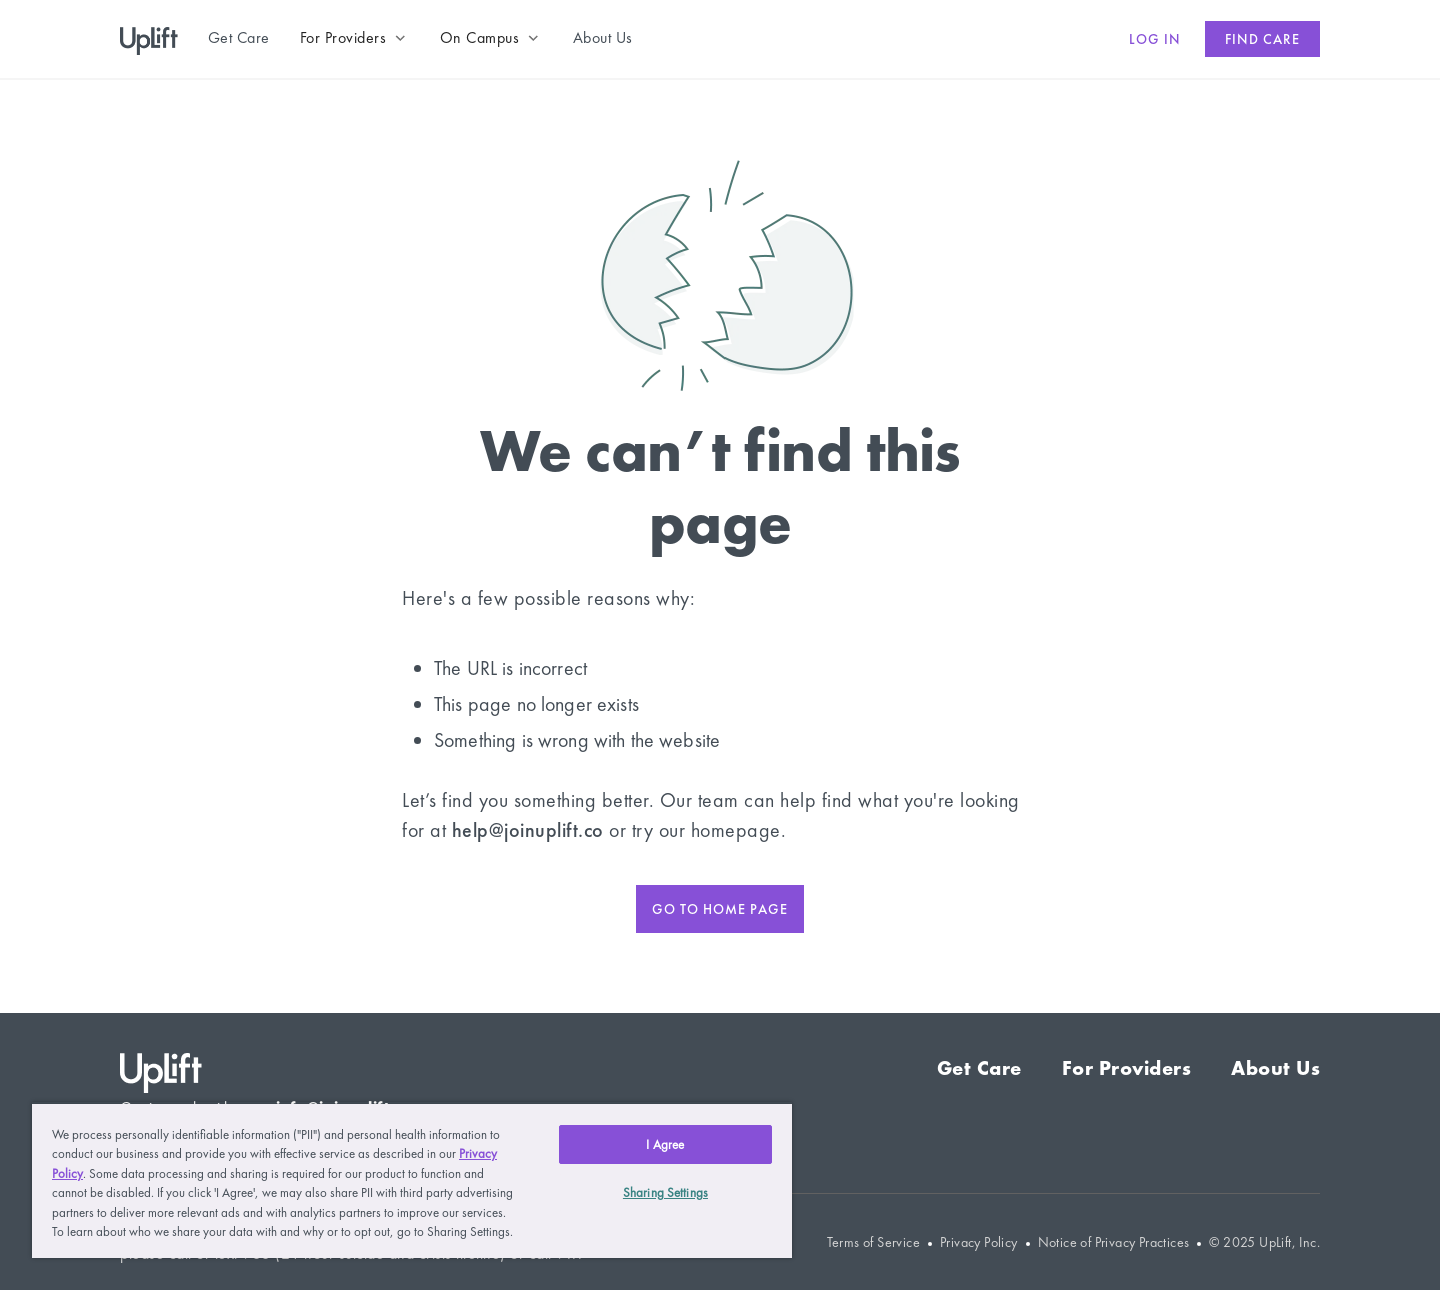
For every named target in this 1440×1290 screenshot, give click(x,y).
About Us (1275, 1068)
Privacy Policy (979, 1242)
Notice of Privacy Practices (1114, 1242)
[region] (412, 1180)
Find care (1262, 39)
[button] (355, 38)
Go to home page (720, 909)
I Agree (665, 1144)
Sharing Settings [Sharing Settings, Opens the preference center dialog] (665, 1192)
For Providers (1127, 1068)
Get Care (979, 1068)
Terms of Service (873, 1242)
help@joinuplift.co (528, 830)
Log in (1155, 39)
